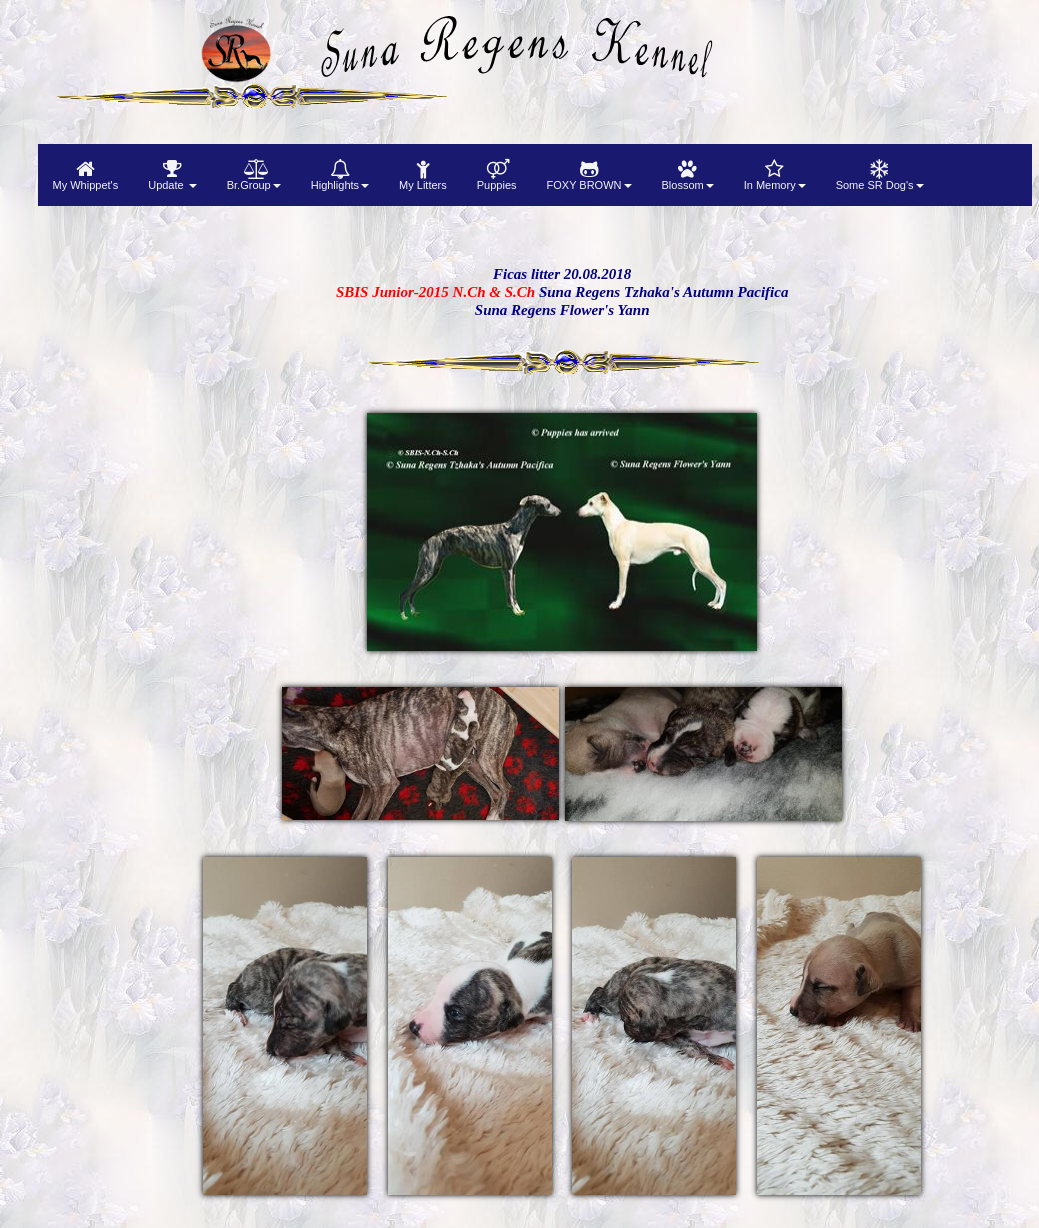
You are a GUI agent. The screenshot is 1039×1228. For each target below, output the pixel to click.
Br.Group (254, 175)
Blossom (688, 175)
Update (172, 175)
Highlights (340, 175)
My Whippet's (86, 175)
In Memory (775, 175)
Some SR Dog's (880, 175)
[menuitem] (86, 175)
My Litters (423, 175)
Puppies (497, 175)
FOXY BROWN (589, 175)
